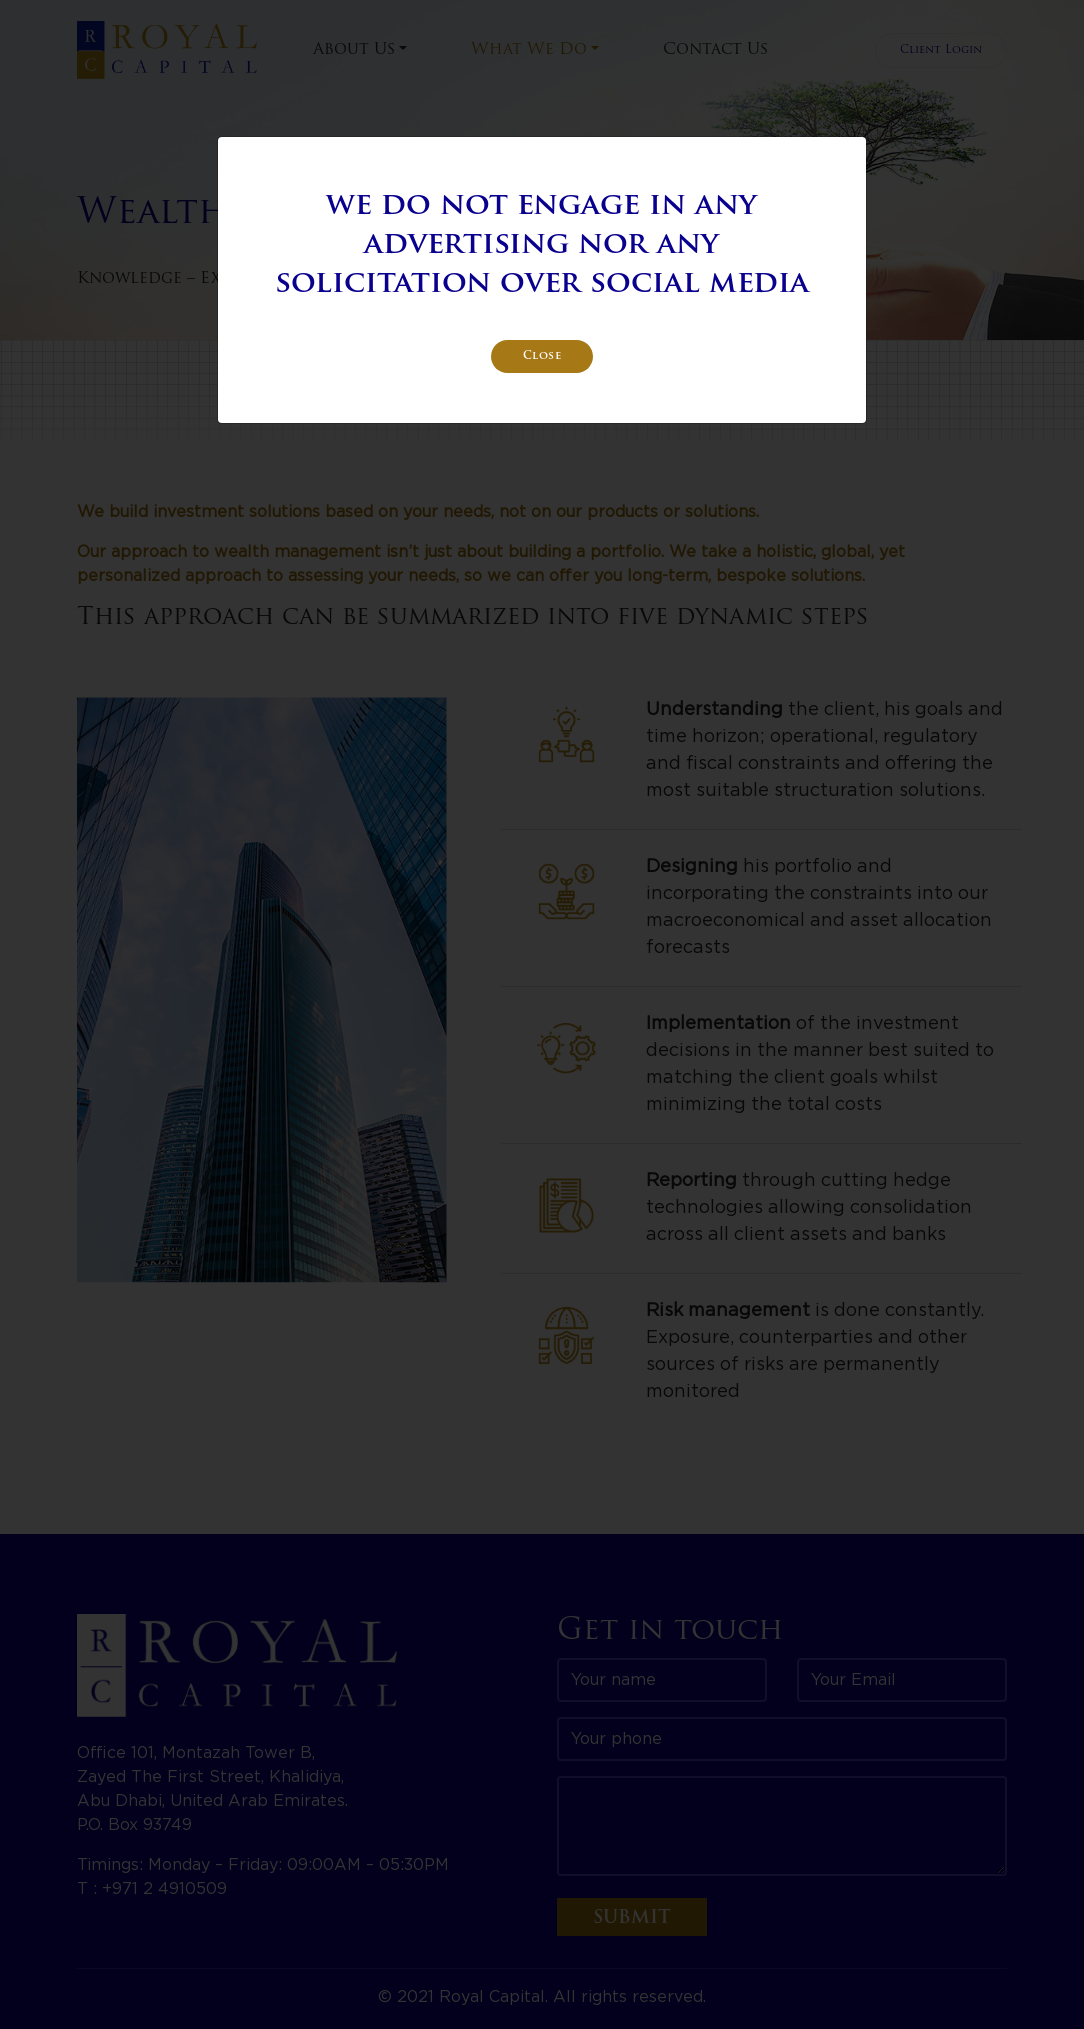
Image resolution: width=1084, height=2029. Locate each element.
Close (542, 356)
